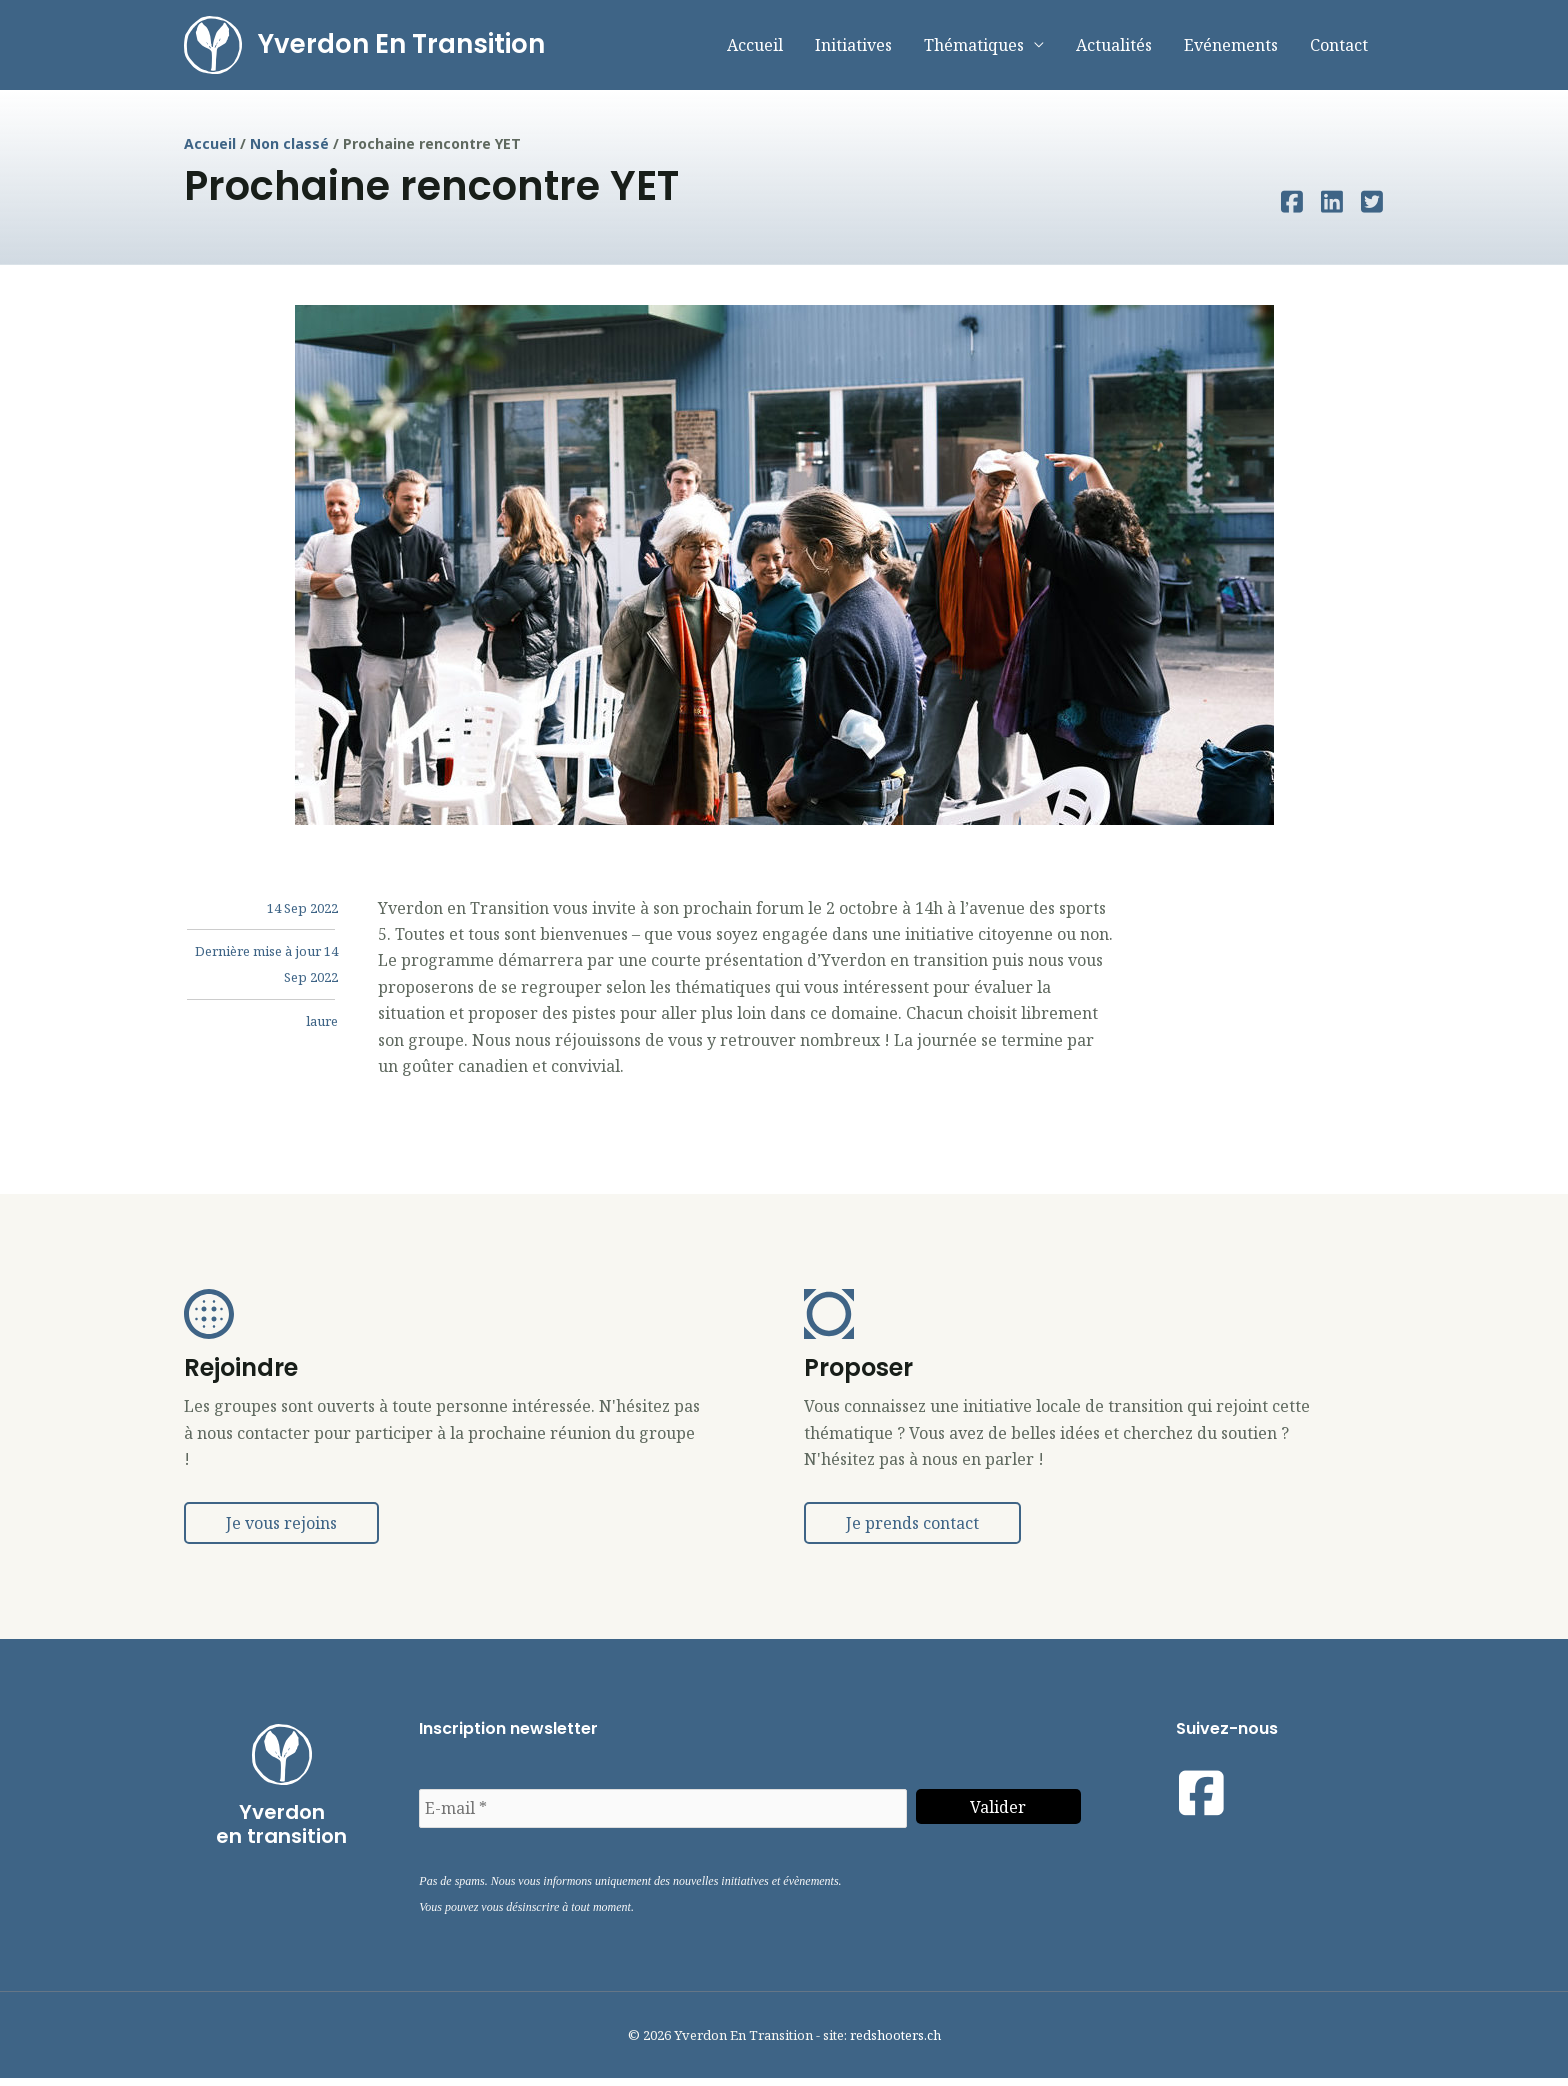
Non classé (289, 151)
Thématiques (974, 49)
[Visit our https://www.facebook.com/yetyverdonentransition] (1201, 1801)
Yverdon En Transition (408, 48)
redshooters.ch (895, 2042)
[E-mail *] (662, 1816)
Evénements (1231, 49)
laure (322, 1028)
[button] (281, 1531)
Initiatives (853, 49)
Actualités (1114, 49)
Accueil (755, 49)
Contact (1339, 49)
